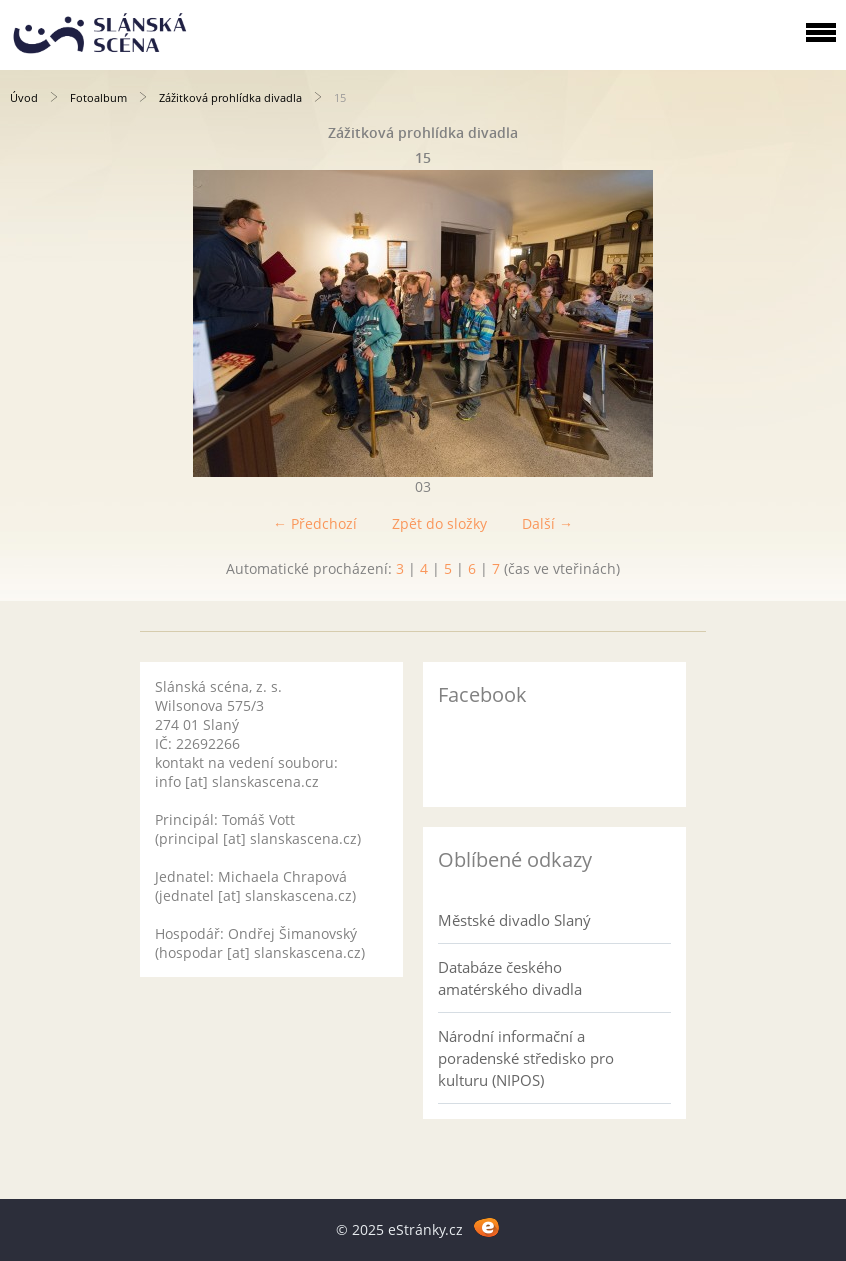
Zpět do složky (439, 523)
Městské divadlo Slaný (514, 920)
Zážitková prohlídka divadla (230, 97)
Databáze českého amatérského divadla (510, 978)
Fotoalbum (98, 97)
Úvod (24, 97)
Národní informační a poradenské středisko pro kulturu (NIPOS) (526, 1058)
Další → (547, 523)
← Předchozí (315, 523)
